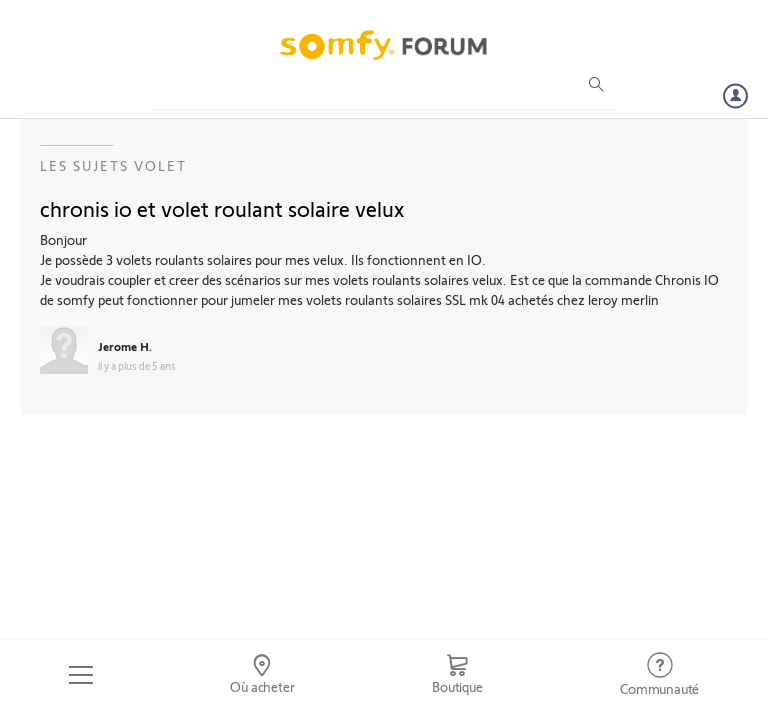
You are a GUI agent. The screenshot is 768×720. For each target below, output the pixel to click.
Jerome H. (125, 346)
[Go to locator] (263, 675)
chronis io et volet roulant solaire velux (222, 208)
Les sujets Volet (113, 165)
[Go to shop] (457, 675)
